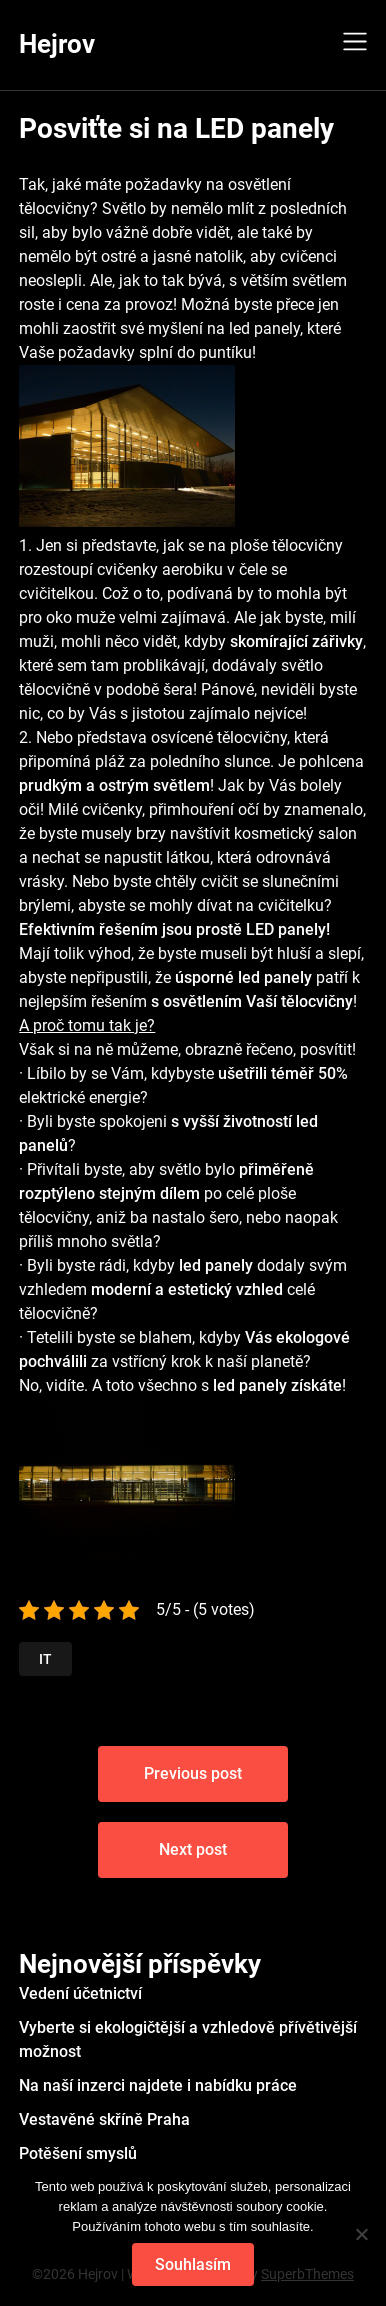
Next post (193, 1849)
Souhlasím (193, 2264)
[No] (361, 2234)
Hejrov (57, 44)
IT (45, 1659)
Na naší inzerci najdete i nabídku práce (158, 2085)
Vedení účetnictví (80, 1993)
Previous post (193, 1773)
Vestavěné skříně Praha (104, 2119)
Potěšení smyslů (78, 2153)
